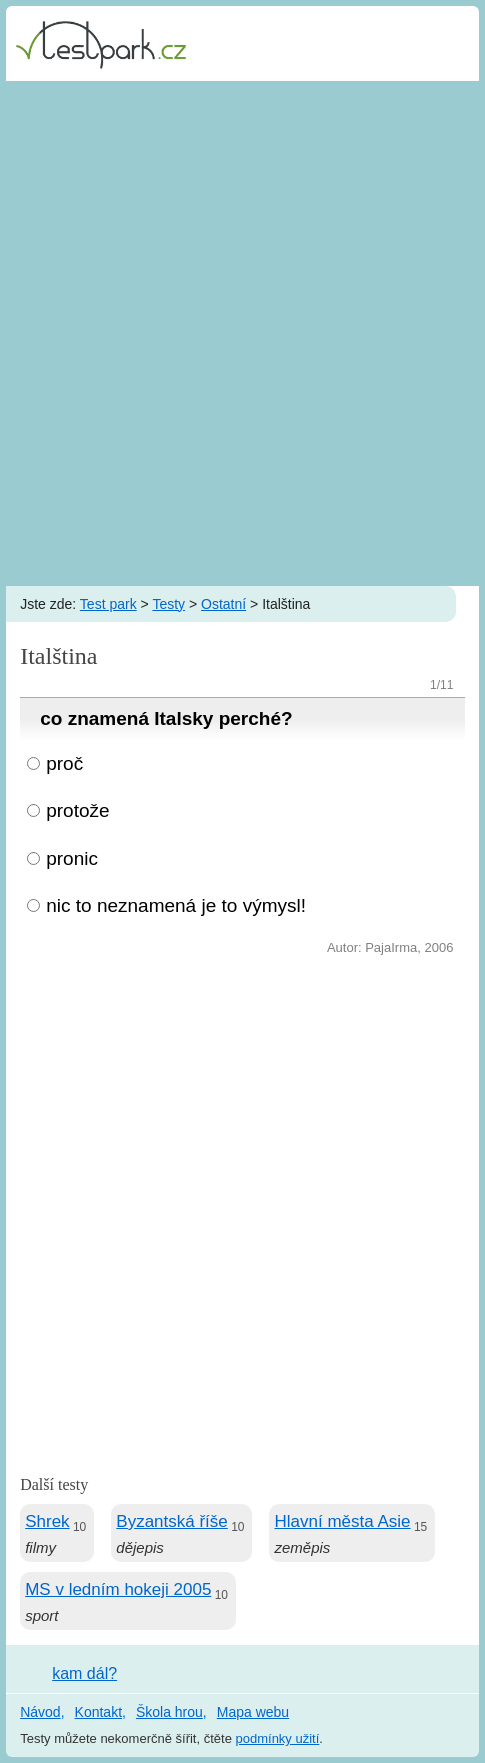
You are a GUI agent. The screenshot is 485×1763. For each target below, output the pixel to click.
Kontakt (98, 1712)
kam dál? (84, 1673)
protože (77, 810)
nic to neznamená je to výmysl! (176, 905)
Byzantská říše (172, 1521)
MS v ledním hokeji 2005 (118, 1589)
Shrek (47, 1521)
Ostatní (223, 604)
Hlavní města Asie (342, 1521)
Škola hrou (169, 1712)
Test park (108, 604)
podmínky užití (278, 1738)
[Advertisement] (242, 333)
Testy (168, 604)
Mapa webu (253, 1712)
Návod (40, 1712)
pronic (72, 858)
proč (64, 763)
